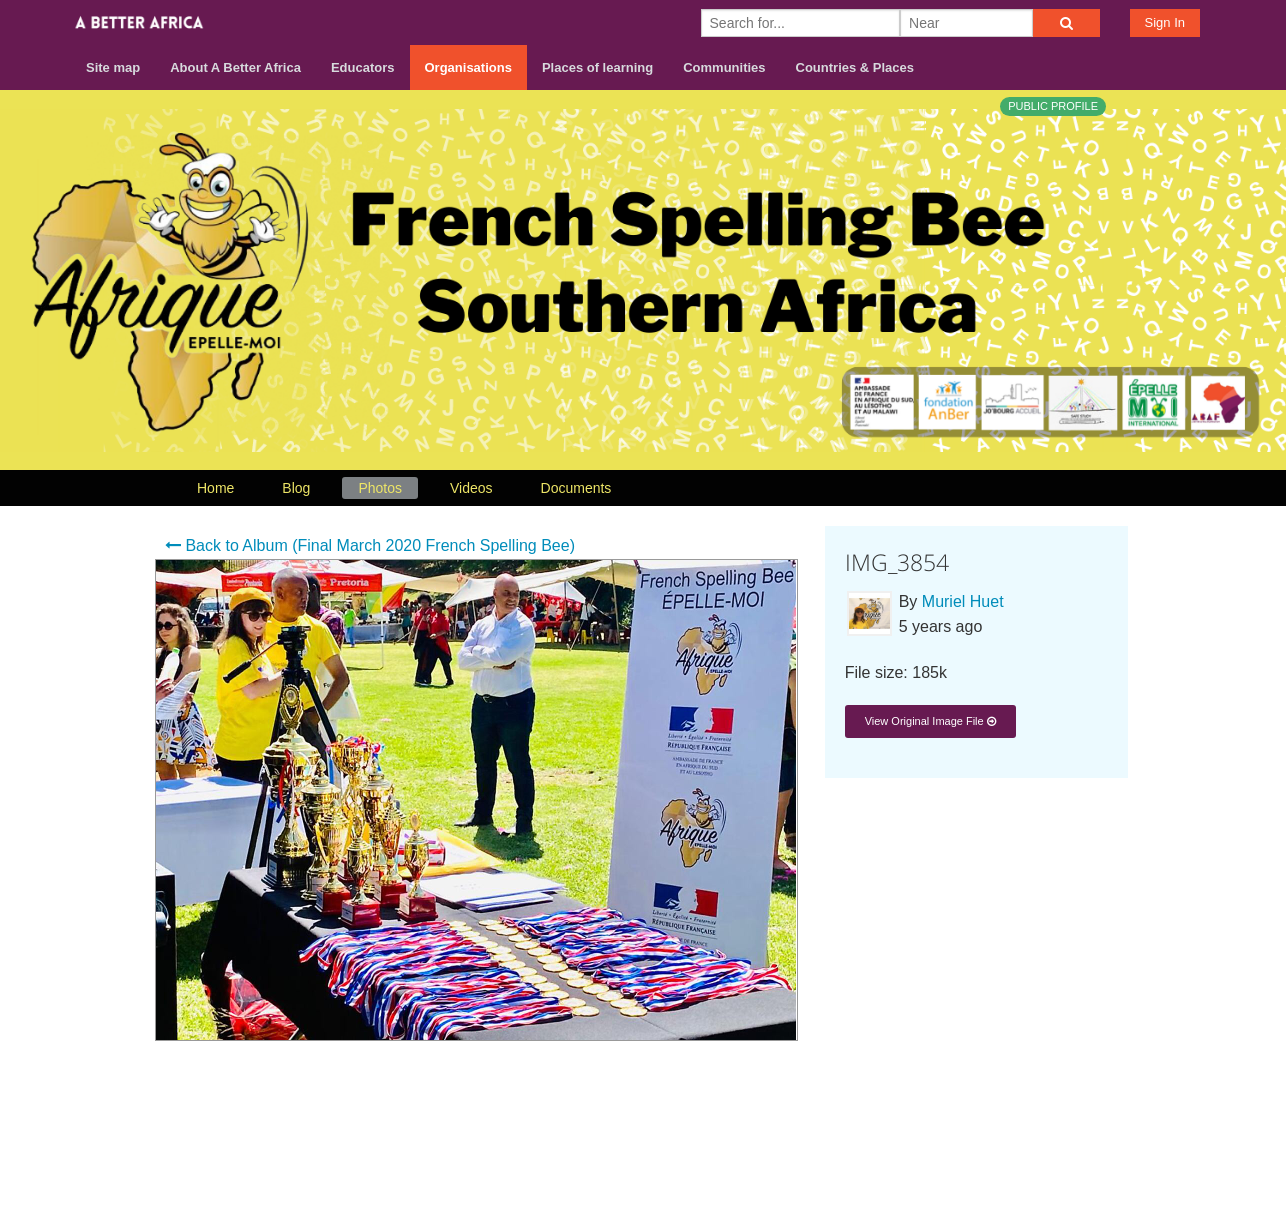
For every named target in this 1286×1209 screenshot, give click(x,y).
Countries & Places (855, 67)
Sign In (1165, 22)
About (889, 1130)
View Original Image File (930, 721)
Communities (724, 67)
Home (215, 488)
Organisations (468, 67)
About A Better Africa (235, 67)
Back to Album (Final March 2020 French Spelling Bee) (370, 545)
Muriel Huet (963, 601)
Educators (363, 67)
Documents (576, 488)
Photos (380, 488)
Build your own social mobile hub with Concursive (643, 1176)
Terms (1032, 1130)
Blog (296, 488)
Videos (471, 488)
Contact (959, 1130)
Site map (113, 67)
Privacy (1102, 1130)
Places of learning (597, 67)
